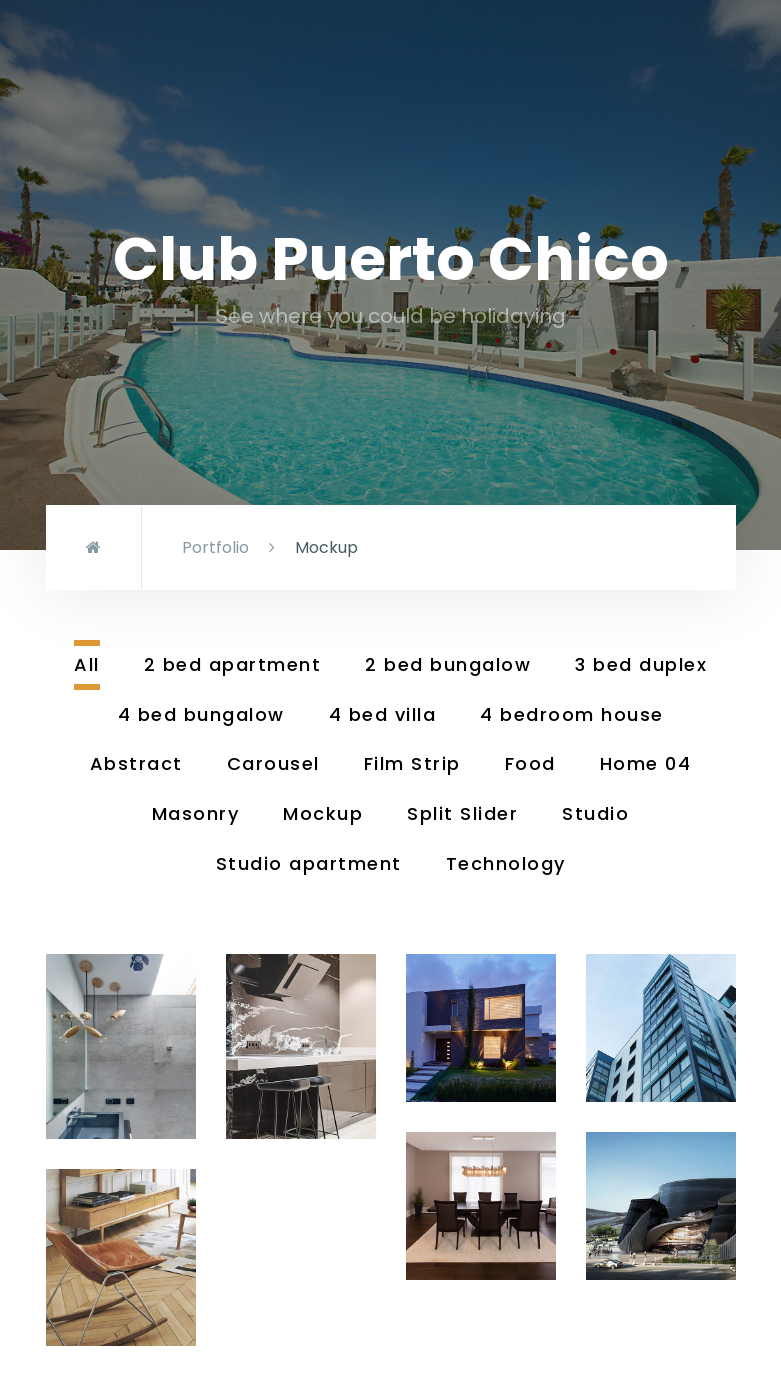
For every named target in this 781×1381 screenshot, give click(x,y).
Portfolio (215, 547)
